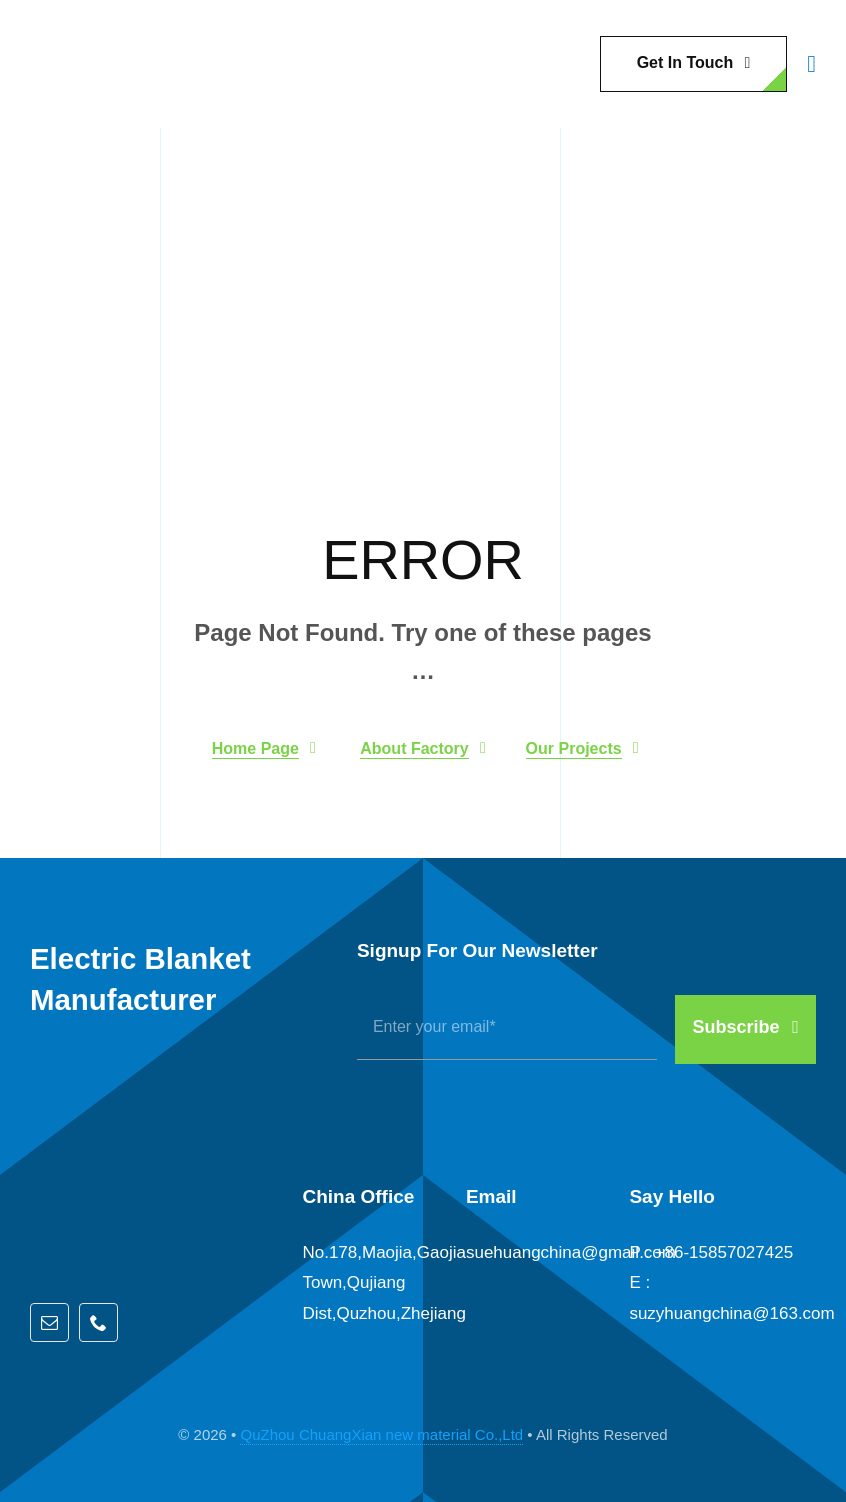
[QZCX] (80, 30)
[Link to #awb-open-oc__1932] (811, 64)
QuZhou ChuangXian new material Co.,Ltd (382, 1434)
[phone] (98, 1322)
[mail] (49, 1322)
